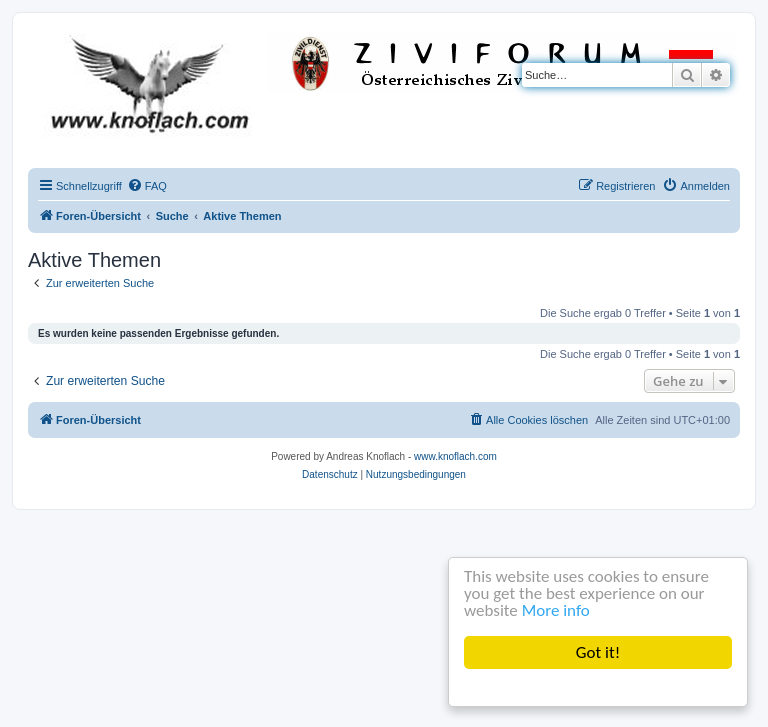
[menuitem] (147, 186)
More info (556, 610)
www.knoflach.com (455, 456)
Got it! (598, 652)
